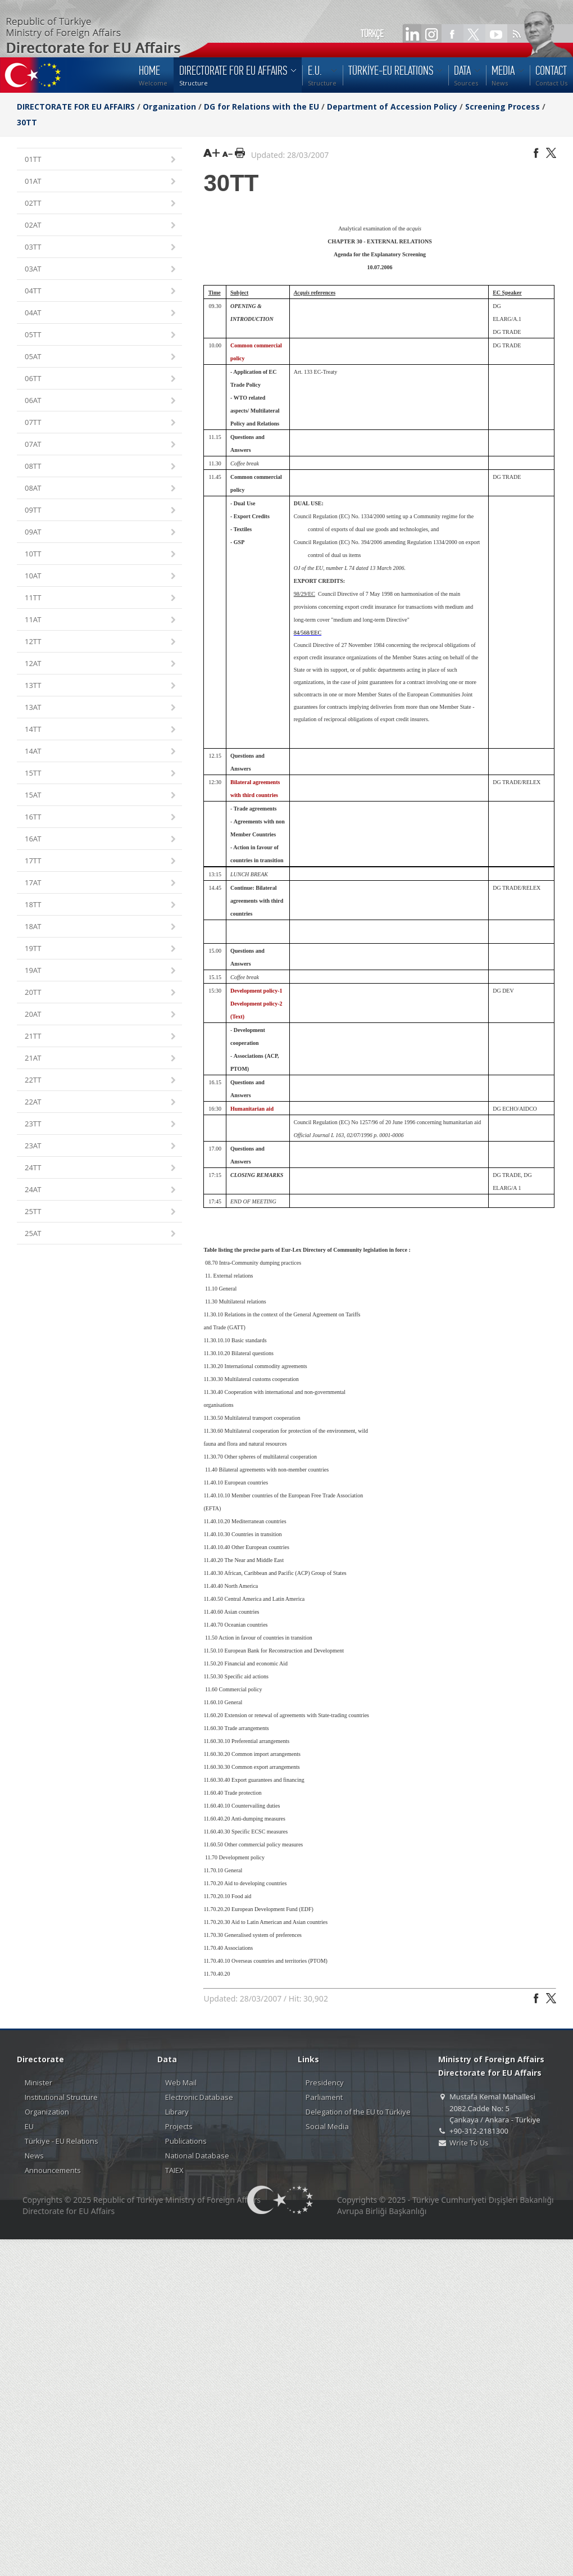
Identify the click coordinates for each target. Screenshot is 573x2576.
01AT (101, 182)
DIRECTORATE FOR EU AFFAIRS (77, 106)
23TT (101, 1124)
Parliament (324, 2097)
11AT (101, 620)
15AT (101, 796)
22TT (101, 1080)
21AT (101, 1059)
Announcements (53, 2170)
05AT (101, 357)
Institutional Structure (61, 2097)
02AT (101, 226)
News (34, 2156)
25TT (101, 1212)
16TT (101, 817)
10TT (101, 554)
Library (177, 2112)
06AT (101, 401)
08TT (101, 467)
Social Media (327, 2126)
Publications (186, 2141)
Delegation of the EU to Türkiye (358, 2112)
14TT (101, 730)
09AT (101, 532)
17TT (101, 861)
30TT (27, 122)
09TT (101, 511)
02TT (101, 204)
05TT (101, 335)
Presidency (325, 2082)
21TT (101, 1037)
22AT (101, 1102)
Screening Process (502, 106)
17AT (101, 883)
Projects (179, 2126)
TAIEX (174, 2170)
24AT (101, 1190)
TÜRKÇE (372, 33)
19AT (101, 971)
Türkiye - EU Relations (61, 2141)
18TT (101, 905)
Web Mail (181, 2082)
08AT (101, 489)
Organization (169, 106)
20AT (101, 1015)
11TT (101, 598)
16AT (101, 839)
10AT (101, 576)
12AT (101, 664)
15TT (101, 774)
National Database (197, 2156)
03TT (101, 247)
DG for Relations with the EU (261, 106)
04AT (101, 313)
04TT (101, 291)
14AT (101, 752)
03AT (101, 269)
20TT (101, 993)
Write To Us (468, 2143)
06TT (101, 379)
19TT (101, 949)
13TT (101, 686)
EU (29, 2126)
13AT (101, 708)
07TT (101, 423)
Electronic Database (199, 2097)
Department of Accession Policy (392, 106)
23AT (101, 1146)
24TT (101, 1168)
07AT (101, 445)
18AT (101, 927)
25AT (101, 1234)
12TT (101, 642)
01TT (101, 160)
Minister (38, 2082)
